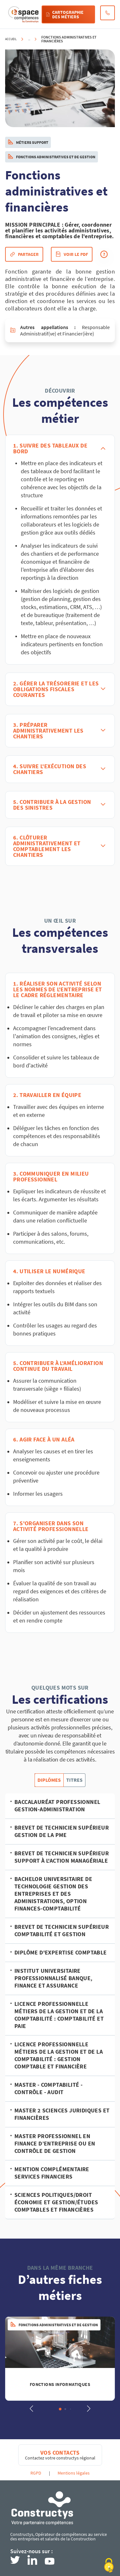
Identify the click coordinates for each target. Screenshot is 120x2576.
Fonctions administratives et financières (69, 39)
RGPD (35, 2473)
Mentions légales (74, 2473)
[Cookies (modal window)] (109, 2565)
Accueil (11, 39)
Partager (24, 254)
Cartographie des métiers (65, 14)
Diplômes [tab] (49, 1780)
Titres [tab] (74, 1780)
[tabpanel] (60, 2006)
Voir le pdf (71, 254)
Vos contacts (60, 2453)
